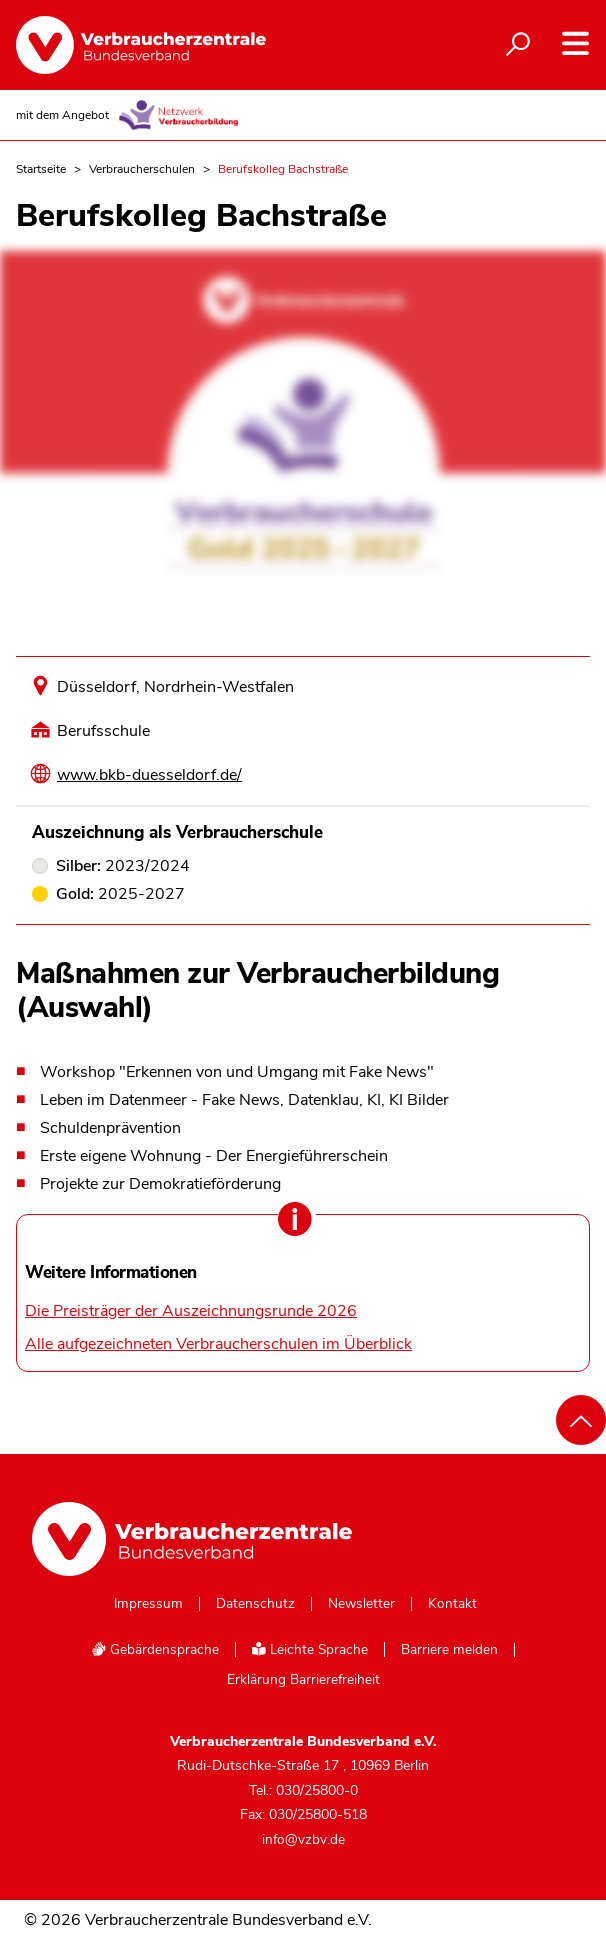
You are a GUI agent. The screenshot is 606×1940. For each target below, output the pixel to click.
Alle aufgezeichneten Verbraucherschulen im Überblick (218, 1344)
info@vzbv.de (303, 1839)
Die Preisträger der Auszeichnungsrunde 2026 (191, 1311)
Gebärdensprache (155, 1649)
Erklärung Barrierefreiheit (303, 1680)
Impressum (148, 1604)
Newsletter (361, 1604)
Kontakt (452, 1604)
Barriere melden (449, 1650)
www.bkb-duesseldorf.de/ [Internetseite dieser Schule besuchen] (149, 775)
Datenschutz (255, 1604)
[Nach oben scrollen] (581, 1420)
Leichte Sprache (310, 1649)
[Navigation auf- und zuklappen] (575, 43)
